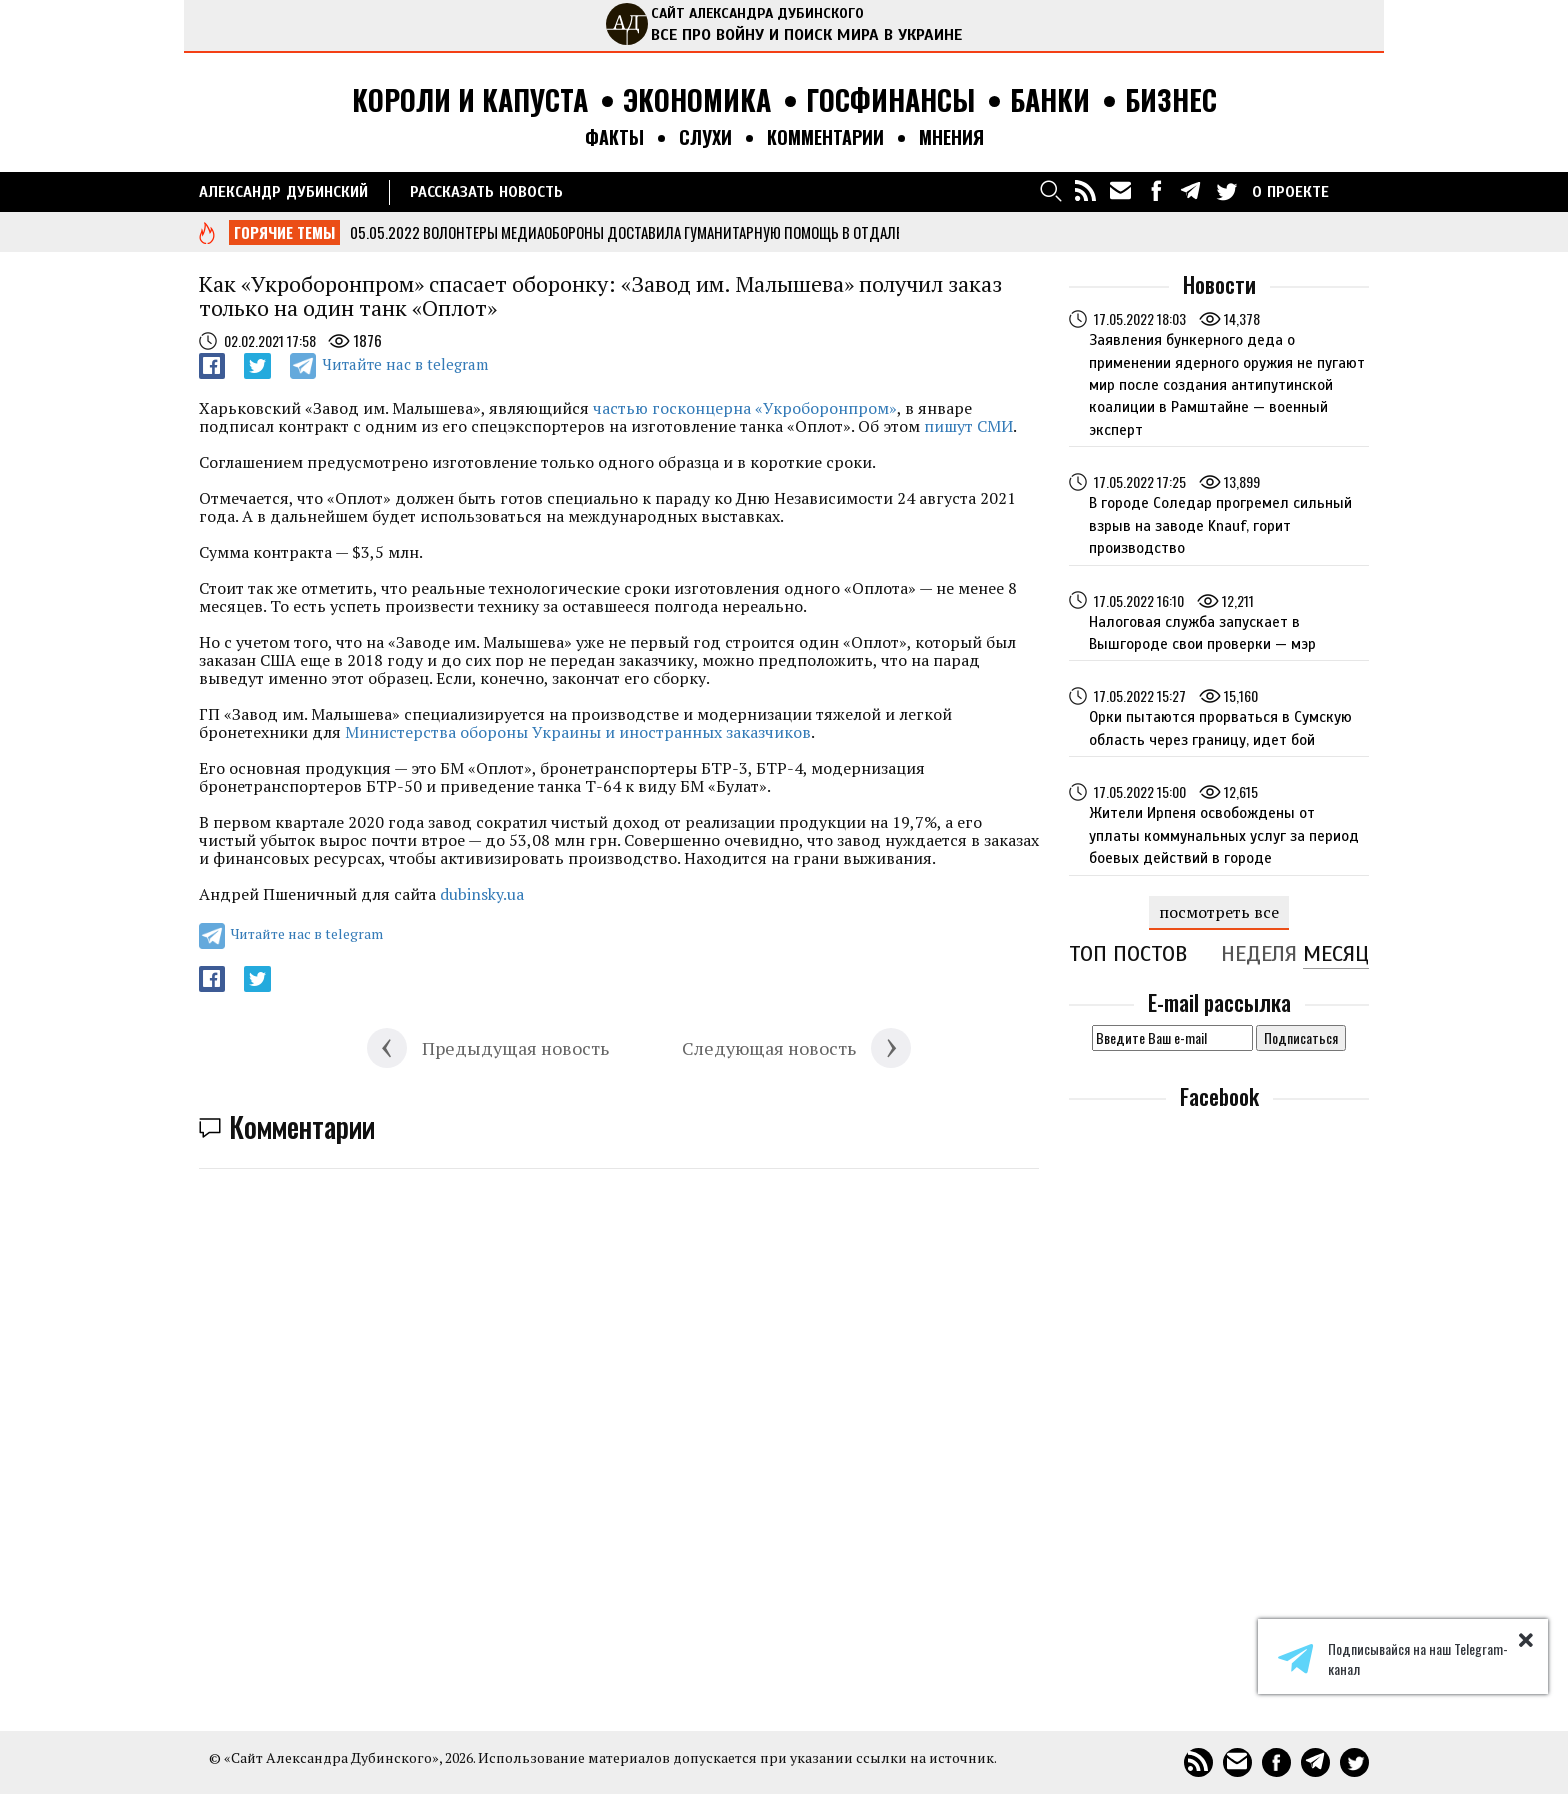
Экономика (697, 100)
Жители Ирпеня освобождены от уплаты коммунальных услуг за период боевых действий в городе (1224, 835)
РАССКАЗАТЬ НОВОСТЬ (486, 192)
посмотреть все (1219, 912)
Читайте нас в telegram (405, 364)
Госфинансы (890, 100)
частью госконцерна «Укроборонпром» (745, 408)
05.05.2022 (385, 232)
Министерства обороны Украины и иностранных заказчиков (578, 732)
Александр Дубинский (283, 192)
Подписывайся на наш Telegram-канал (1393, 1659)
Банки (1050, 100)
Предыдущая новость (515, 1048)
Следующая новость (769, 1048)
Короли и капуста (470, 100)
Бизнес (1171, 100)
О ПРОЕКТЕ (1290, 192)
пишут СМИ (968, 426)
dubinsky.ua (482, 894)
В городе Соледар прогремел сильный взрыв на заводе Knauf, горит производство (1220, 525)
